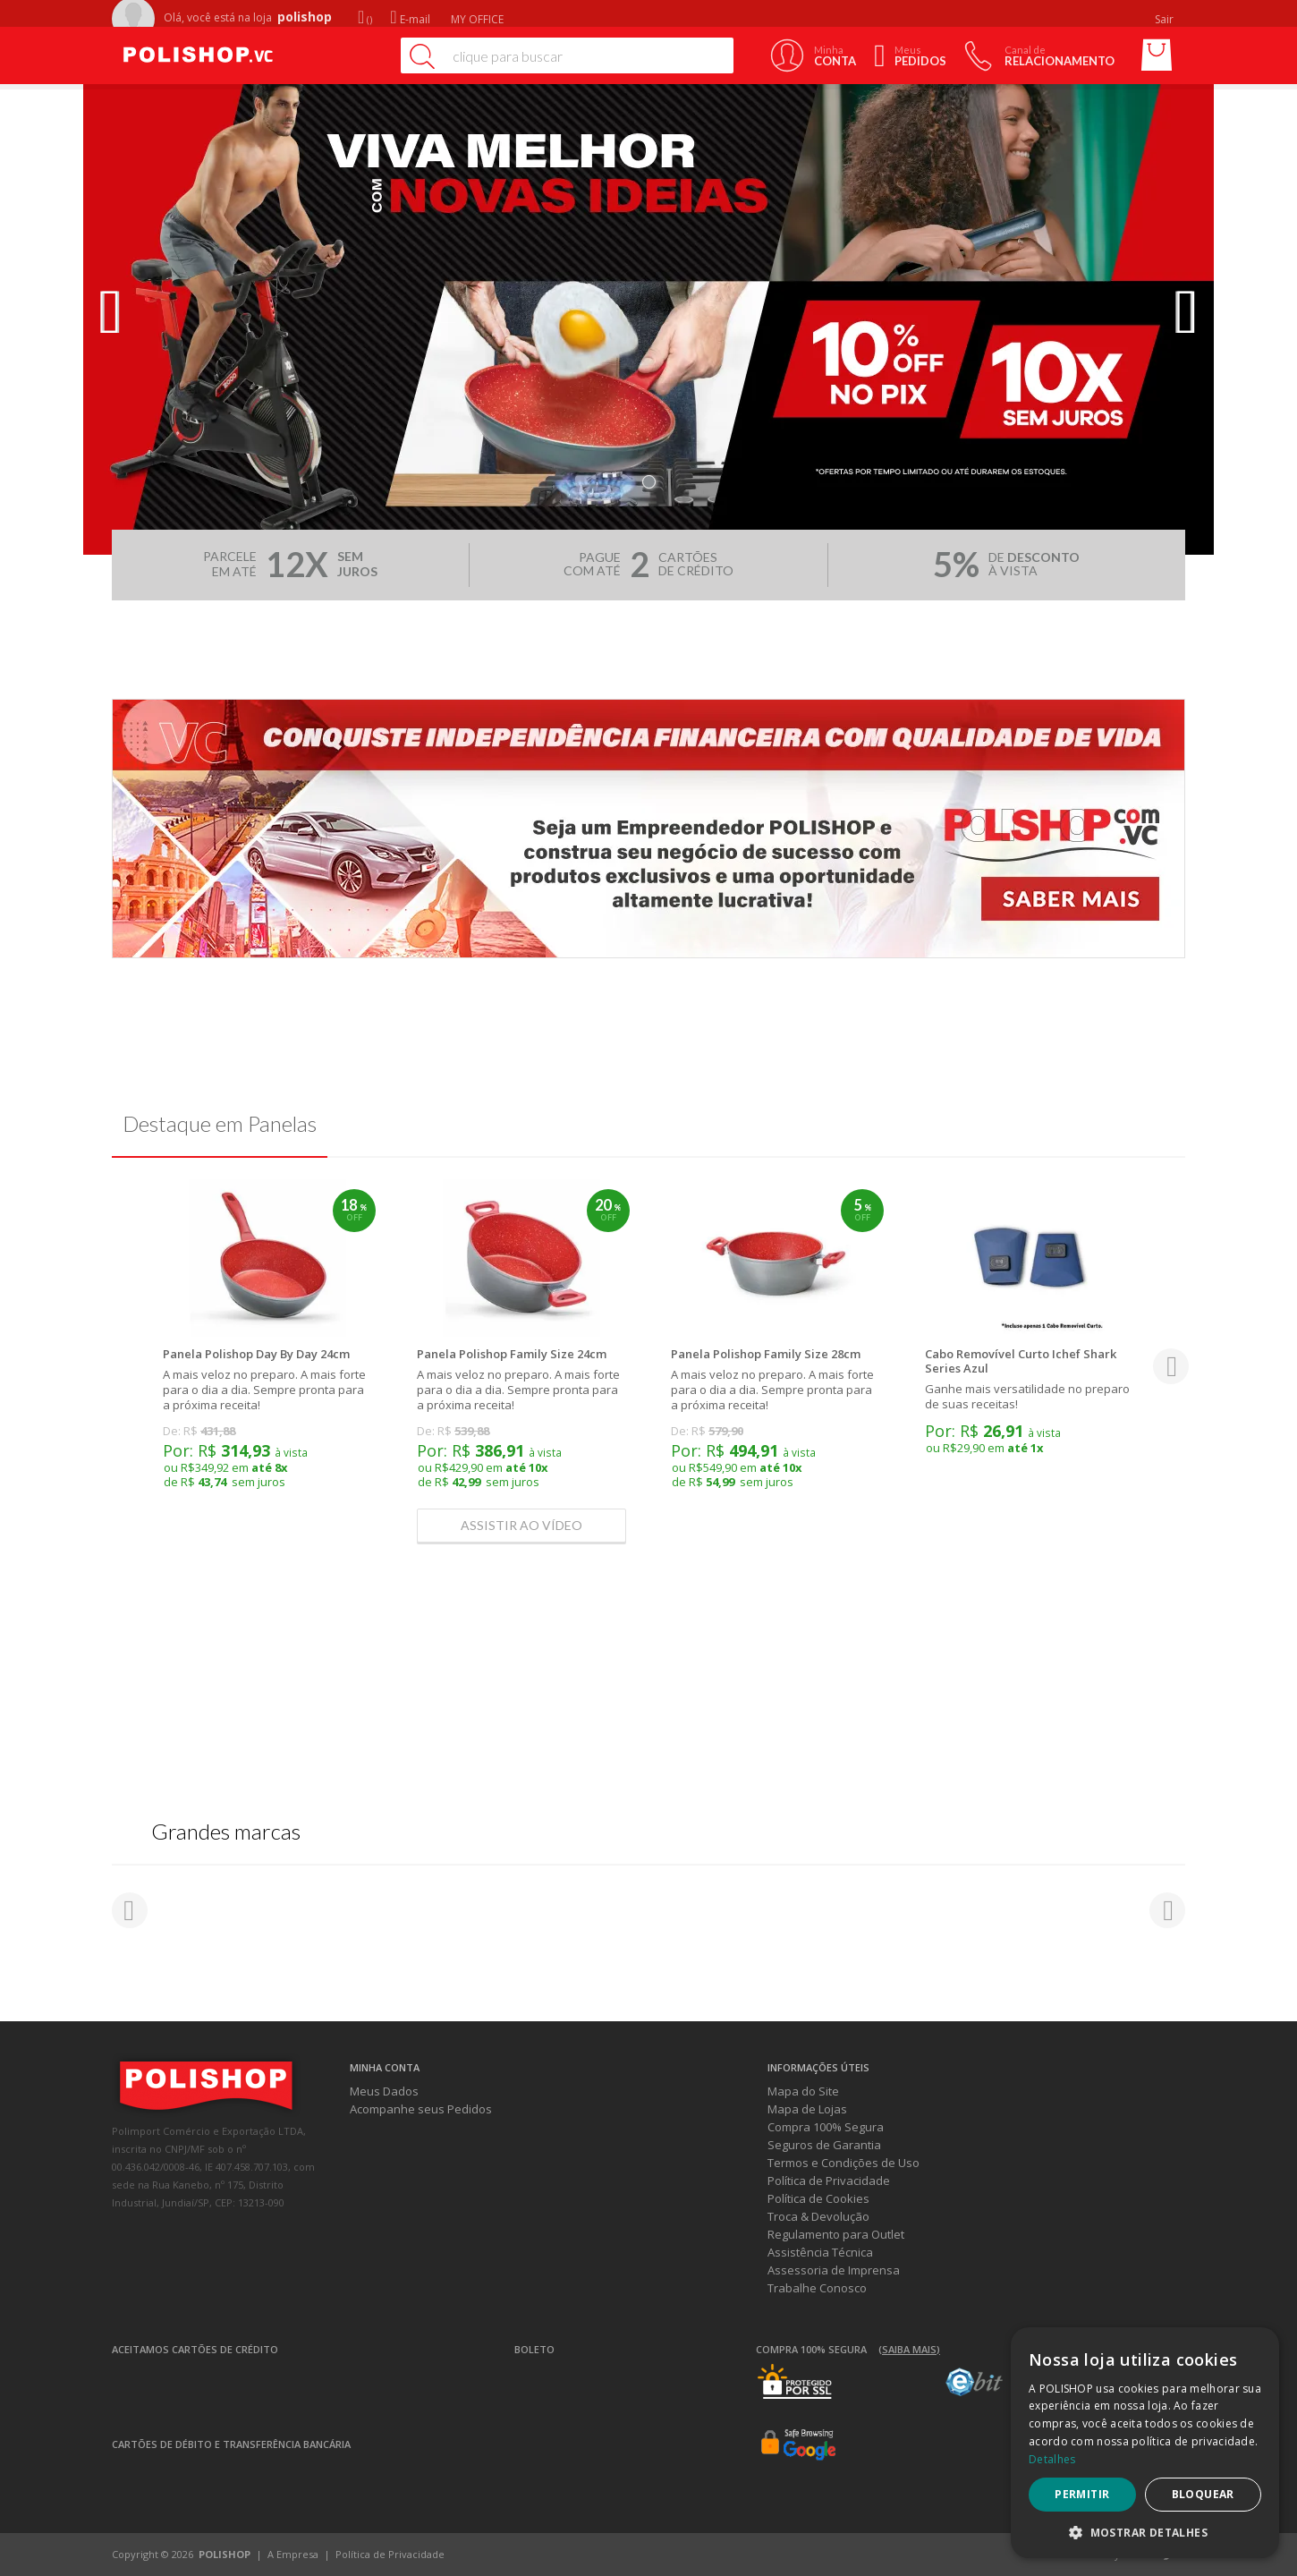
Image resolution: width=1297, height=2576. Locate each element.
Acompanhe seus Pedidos (421, 2109)
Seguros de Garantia (824, 2145)
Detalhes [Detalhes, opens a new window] (1052, 2459)
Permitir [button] (1082, 2494)
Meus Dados (384, 2091)
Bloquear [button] (1203, 2494)
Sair (1165, 19)
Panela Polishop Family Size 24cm (511, 1354)
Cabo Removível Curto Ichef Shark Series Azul (1020, 1361)
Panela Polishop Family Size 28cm (765, 1354)
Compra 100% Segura (825, 2127)
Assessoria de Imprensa (833, 2270)
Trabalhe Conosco (817, 2288)
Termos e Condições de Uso (843, 2163)
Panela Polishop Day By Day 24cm (256, 1354)
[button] (1145, 2531)
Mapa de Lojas (807, 2109)
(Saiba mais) (909, 2349)
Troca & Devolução (818, 2216)
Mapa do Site (803, 2091)
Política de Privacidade (828, 2180)
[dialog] (1145, 2442)
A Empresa (292, 2554)
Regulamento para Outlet (835, 2234)
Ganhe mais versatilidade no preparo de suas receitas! (1027, 1396)
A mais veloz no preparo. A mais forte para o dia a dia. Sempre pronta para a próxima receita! (264, 1389)
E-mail (409, 19)
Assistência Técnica (820, 2252)
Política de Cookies (818, 2198)
